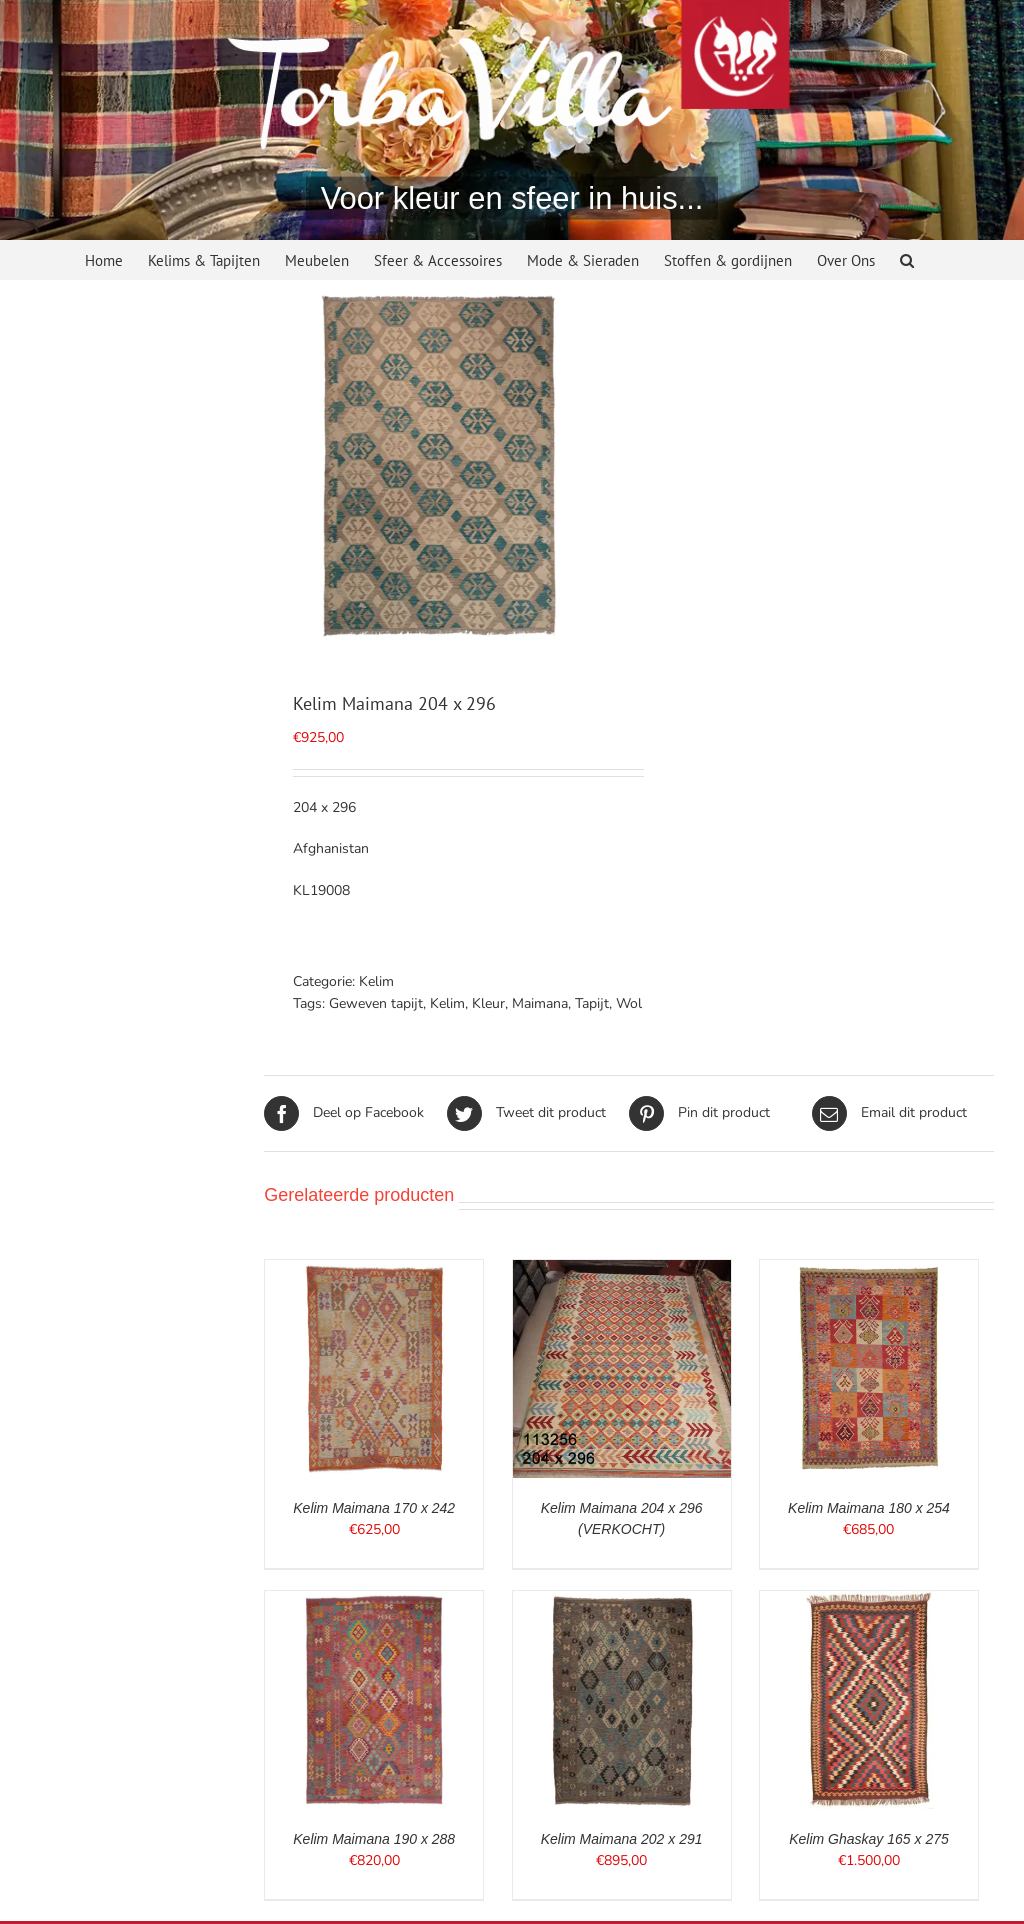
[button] (907, 263)
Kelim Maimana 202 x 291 (622, 1839)
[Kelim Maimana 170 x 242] (374, 1270)
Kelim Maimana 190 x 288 (374, 1839)
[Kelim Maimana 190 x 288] (374, 1601)
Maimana (540, 1003)
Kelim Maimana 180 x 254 (869, 1508)
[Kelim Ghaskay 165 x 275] (869, 1601)
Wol (629, 1003)
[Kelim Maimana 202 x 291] (622, 1601)
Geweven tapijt (376, 1003)
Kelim (376, 981)
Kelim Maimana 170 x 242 (374, 1508)
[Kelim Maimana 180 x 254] (869, 1270)
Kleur (488, 1003)
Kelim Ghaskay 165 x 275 (869, 1839)
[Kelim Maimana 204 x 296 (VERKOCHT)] (622, 1270)
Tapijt (592, 1003)
